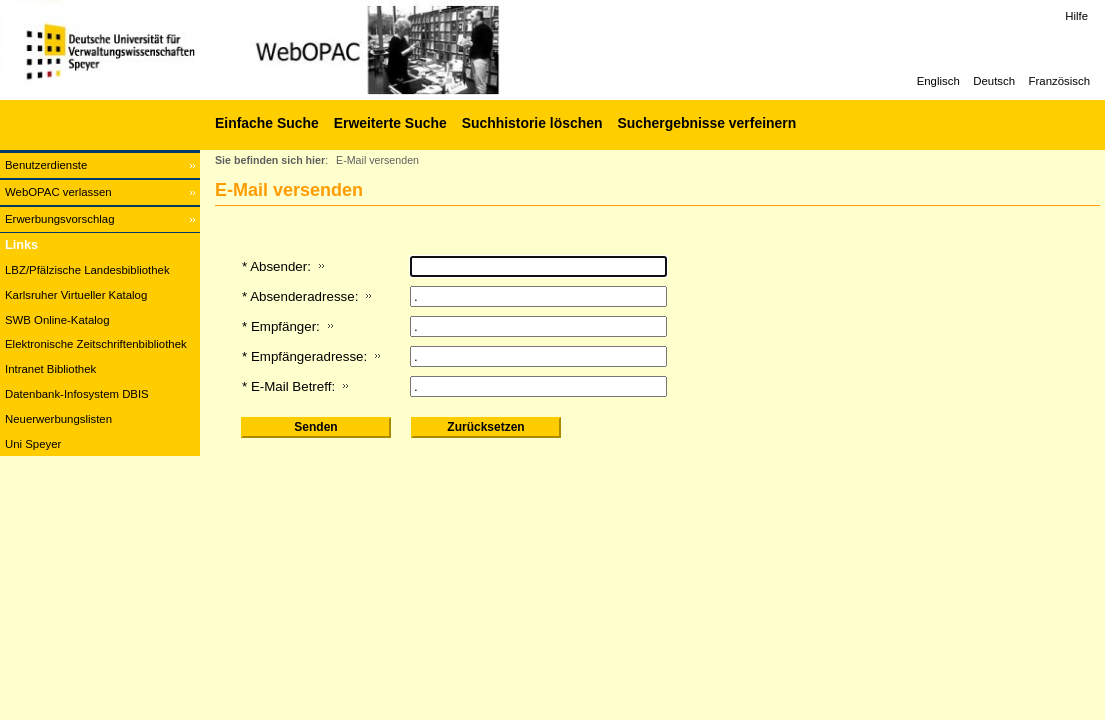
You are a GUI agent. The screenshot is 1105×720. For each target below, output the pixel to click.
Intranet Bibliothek (50, 369)
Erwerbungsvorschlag (60, 219)
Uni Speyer (33, 444)
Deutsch (994, 81)
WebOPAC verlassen (58, 192)
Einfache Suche (267, 123)
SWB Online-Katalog (57, 320)
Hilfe (1076, 16)
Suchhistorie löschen (532, 123)
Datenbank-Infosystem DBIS (77, 394)
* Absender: (276, 266)
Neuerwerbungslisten (58, 419)
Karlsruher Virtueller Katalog (76, 295)
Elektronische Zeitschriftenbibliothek (96, 344)
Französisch (1059, 81)
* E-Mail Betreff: (288, 386)
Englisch (938, 81)
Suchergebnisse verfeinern (706, 123)
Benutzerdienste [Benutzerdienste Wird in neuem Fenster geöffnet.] (46, 165)
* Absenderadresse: (300, 296)
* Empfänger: (281, 326)
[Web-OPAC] (300, 50)
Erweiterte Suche (390, 123)
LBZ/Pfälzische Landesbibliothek (87, 270)
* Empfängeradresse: (304, 356)
